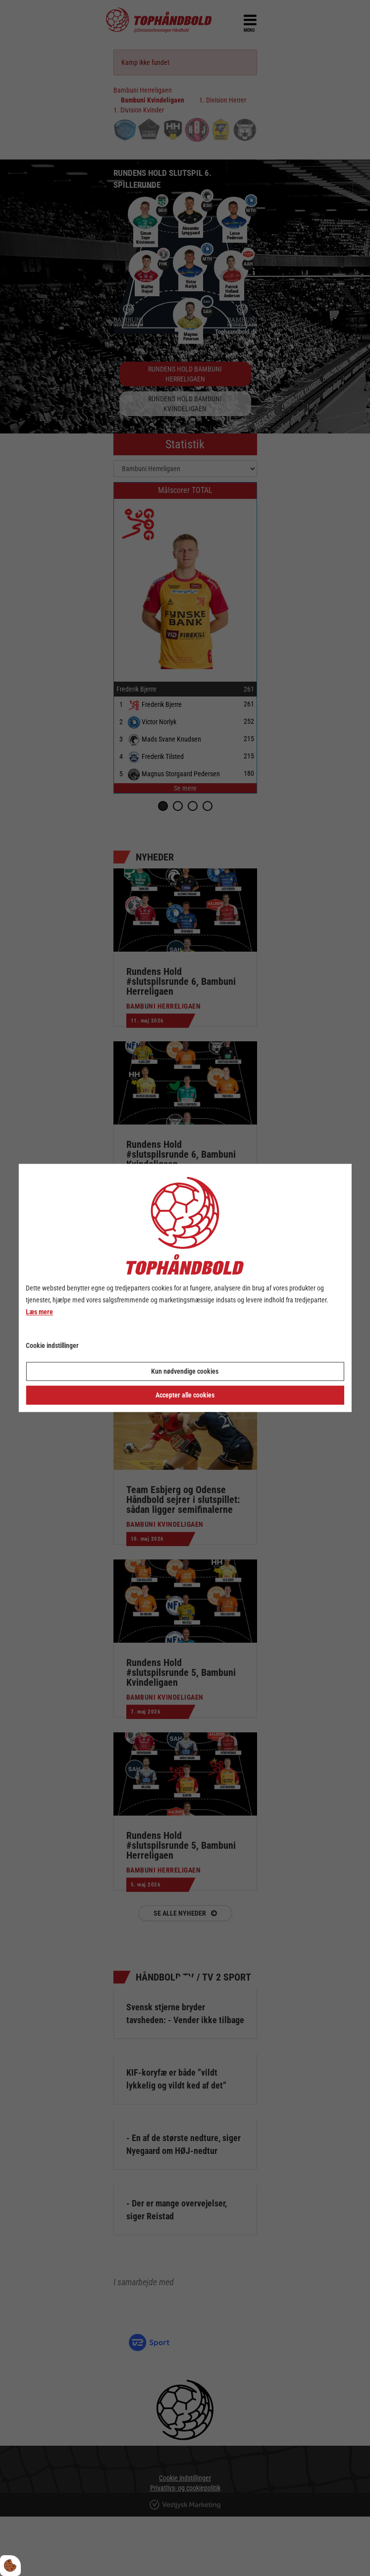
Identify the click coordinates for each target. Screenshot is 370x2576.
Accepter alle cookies (185, 1395)
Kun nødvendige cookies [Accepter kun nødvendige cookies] (184, 1372)
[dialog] (184, 1288)
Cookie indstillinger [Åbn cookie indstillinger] (52, 1346)
